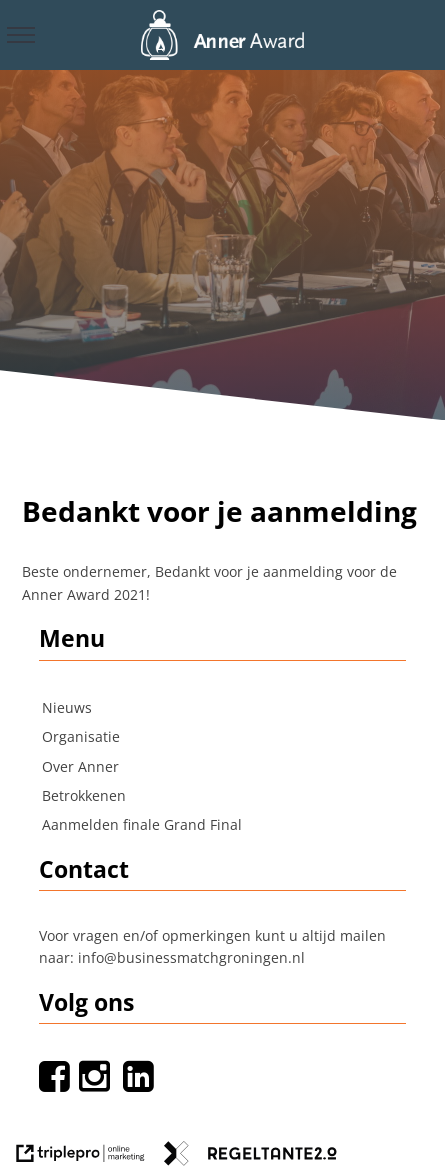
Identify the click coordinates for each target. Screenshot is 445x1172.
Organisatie (81, 736)
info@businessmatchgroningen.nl (191, 957)
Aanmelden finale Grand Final (142, 824)
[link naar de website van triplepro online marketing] (80, 1156)
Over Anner (80, 766)
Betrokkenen (84, 795)
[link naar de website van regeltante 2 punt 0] (250, 1156)
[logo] (222, 33)
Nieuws (67, 707)
